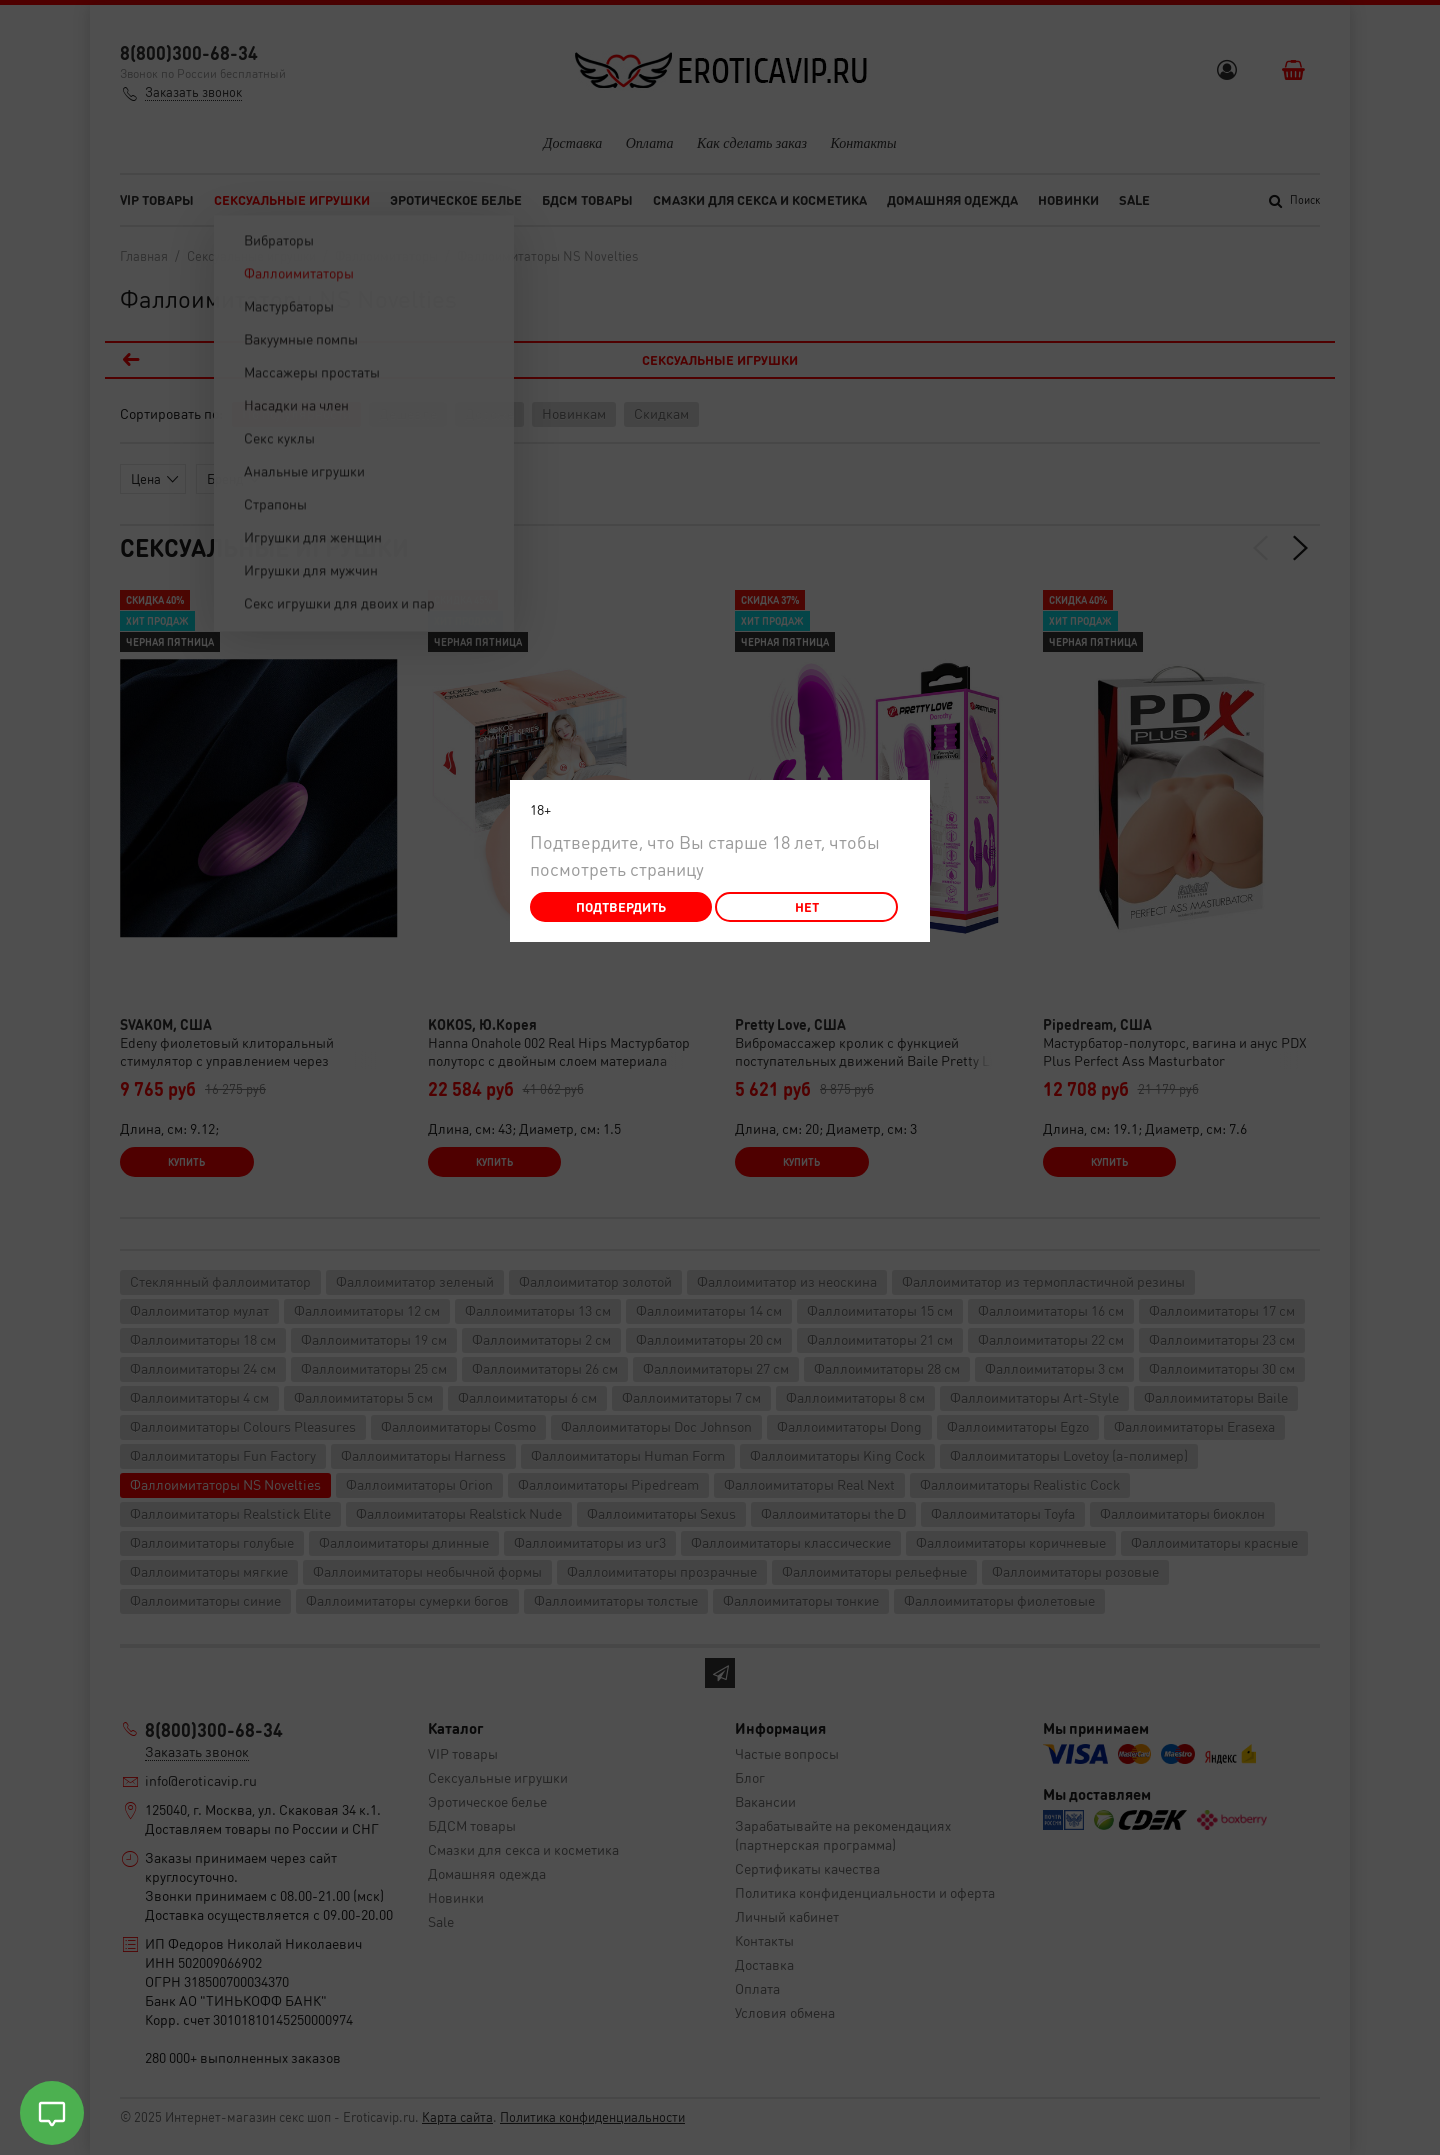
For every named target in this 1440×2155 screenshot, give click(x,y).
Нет (807, 906)
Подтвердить (621, 906)
